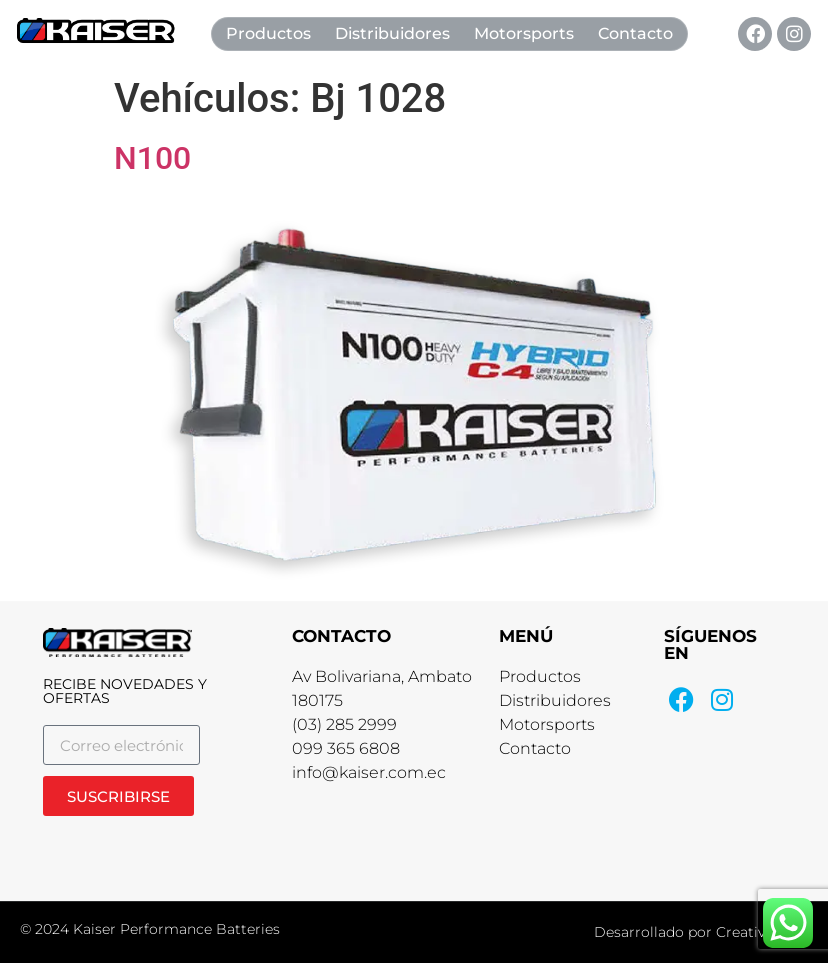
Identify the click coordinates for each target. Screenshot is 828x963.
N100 (152, 158)
